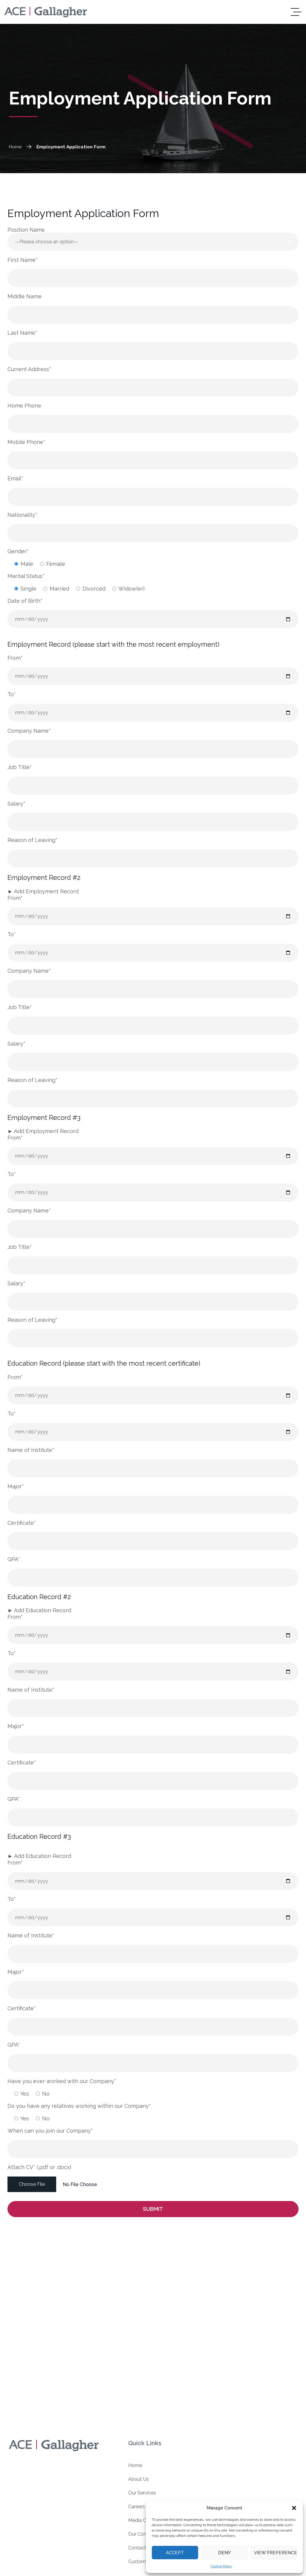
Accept (175, 2552)
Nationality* (22, 515)
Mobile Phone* (26, 442)
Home (21, 147)
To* (11, 694)
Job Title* (19, 767)
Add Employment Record (43, 891)
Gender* (18, 551)
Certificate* (21, 1523)
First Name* (22, 260)
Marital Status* (26, 576)
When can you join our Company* (50, 2131)
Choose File (32, 2184)
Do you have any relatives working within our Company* (79, 2106)
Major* (15, 1486)
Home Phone (24, 405)
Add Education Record (39, 1610)
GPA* (13, 1559)
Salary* (16, 803)
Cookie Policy (221, 2566)
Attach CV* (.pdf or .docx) (39, 2167)
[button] (294, 2508)
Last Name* (22, 333)
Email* (15, 478)
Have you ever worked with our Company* (61, 2081)
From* (15, 658)
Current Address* (29, 369)
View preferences (275, 2552)
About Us (138, 2479)
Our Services (142, 2493)
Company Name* (29, 731)
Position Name (26, 230)
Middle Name (24, 296)
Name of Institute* (30, 1450)
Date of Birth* (24, 601)
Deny (224, 2552)
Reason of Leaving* (32, 840)
